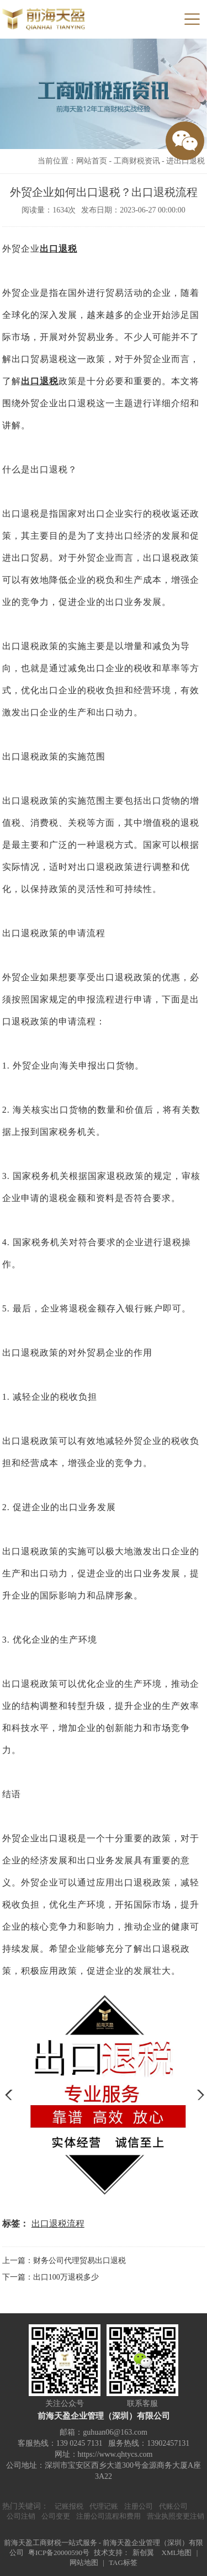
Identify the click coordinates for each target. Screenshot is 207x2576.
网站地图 (84, 2562)
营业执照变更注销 (175, 2516)
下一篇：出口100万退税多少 (50, 2277)
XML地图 (177, 2552)
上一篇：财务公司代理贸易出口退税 (64, 2260)
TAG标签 (123, 2562)
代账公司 (173, 2506)
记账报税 (69, 2506)
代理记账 (103, 2506)
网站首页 (91, 161)
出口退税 (58, 248)
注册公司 (138, 2506)
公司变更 (55, 2516)
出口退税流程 (57, 2223)
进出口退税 (185, 161)
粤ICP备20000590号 (58, 2552)
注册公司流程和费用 (108, 2516)
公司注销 (21, 2516)
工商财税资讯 (137, 161)
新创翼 (143, 2552)
